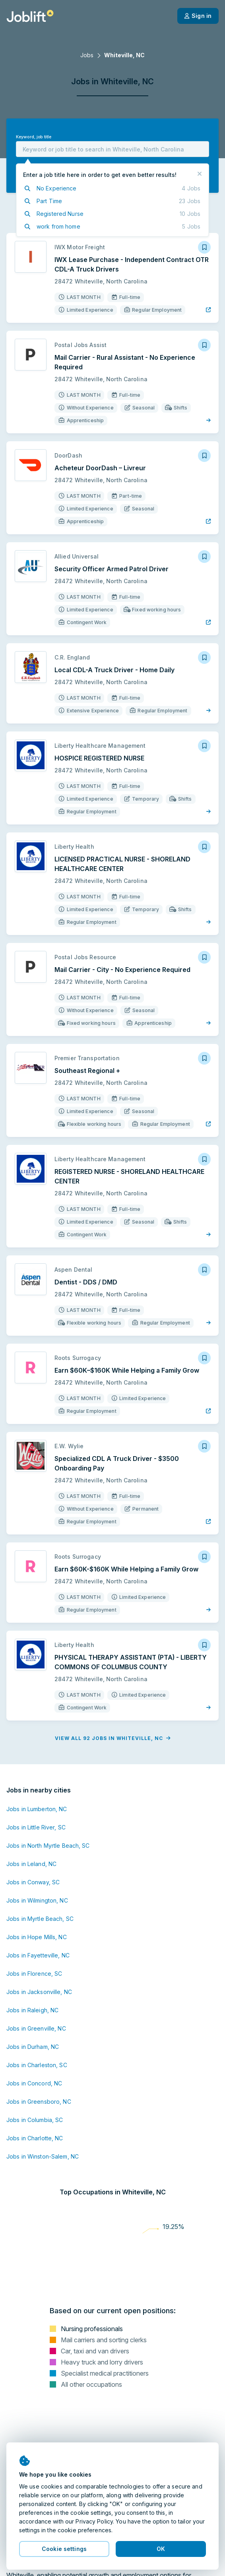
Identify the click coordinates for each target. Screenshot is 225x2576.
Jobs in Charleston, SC (36, 2065)
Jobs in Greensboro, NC (38, 2101)
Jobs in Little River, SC (36, 1827)
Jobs (86, 55)
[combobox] (112, 149)
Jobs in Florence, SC (34, 1973)
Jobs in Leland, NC (31, 1863)
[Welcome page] (30, 16)
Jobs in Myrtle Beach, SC (40, 1918)
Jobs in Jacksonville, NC (39, 1991)
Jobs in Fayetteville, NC (38, 1955)
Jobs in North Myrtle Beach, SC (48, 1845)
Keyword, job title (33, 137)
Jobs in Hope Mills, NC (36, 1937)
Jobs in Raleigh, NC (32, 2010)
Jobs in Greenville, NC (36, 2028)
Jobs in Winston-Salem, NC (42, 2156)
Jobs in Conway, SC (33, 1882)
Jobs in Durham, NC (32, 2046)
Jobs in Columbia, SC (34, 2119)
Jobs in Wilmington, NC (37, 1900)
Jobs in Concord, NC (34, 2083)
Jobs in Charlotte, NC (34, 2138)
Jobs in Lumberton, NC (36, 1809)
